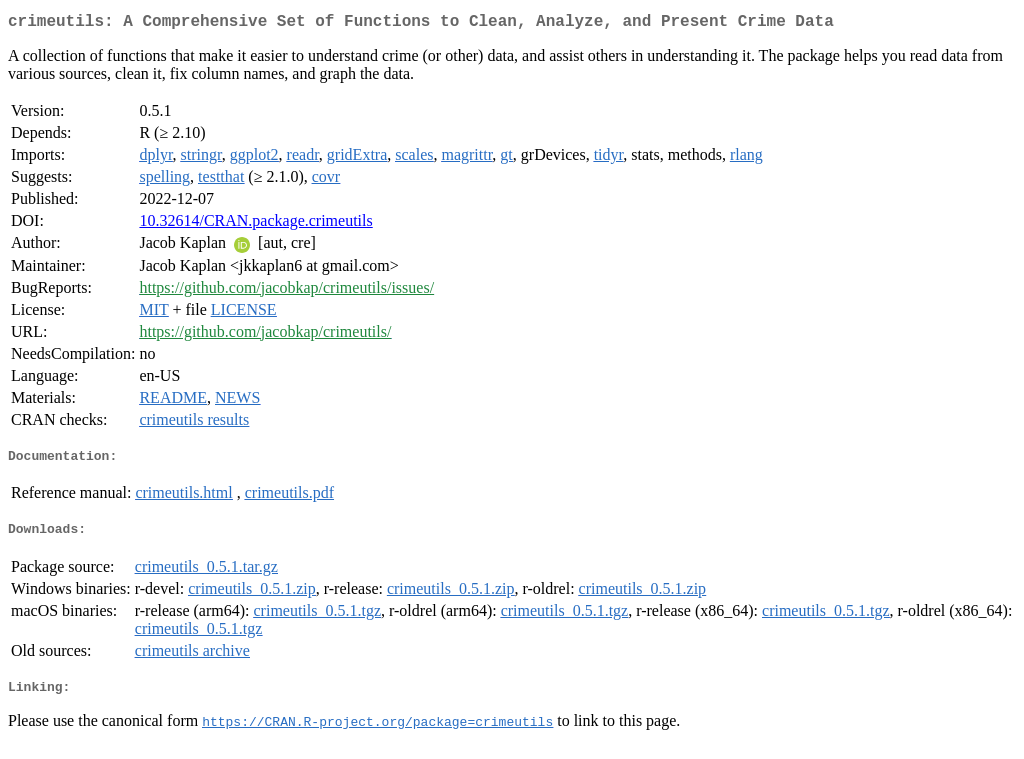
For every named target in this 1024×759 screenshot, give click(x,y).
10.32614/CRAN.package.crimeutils (255, 224)
